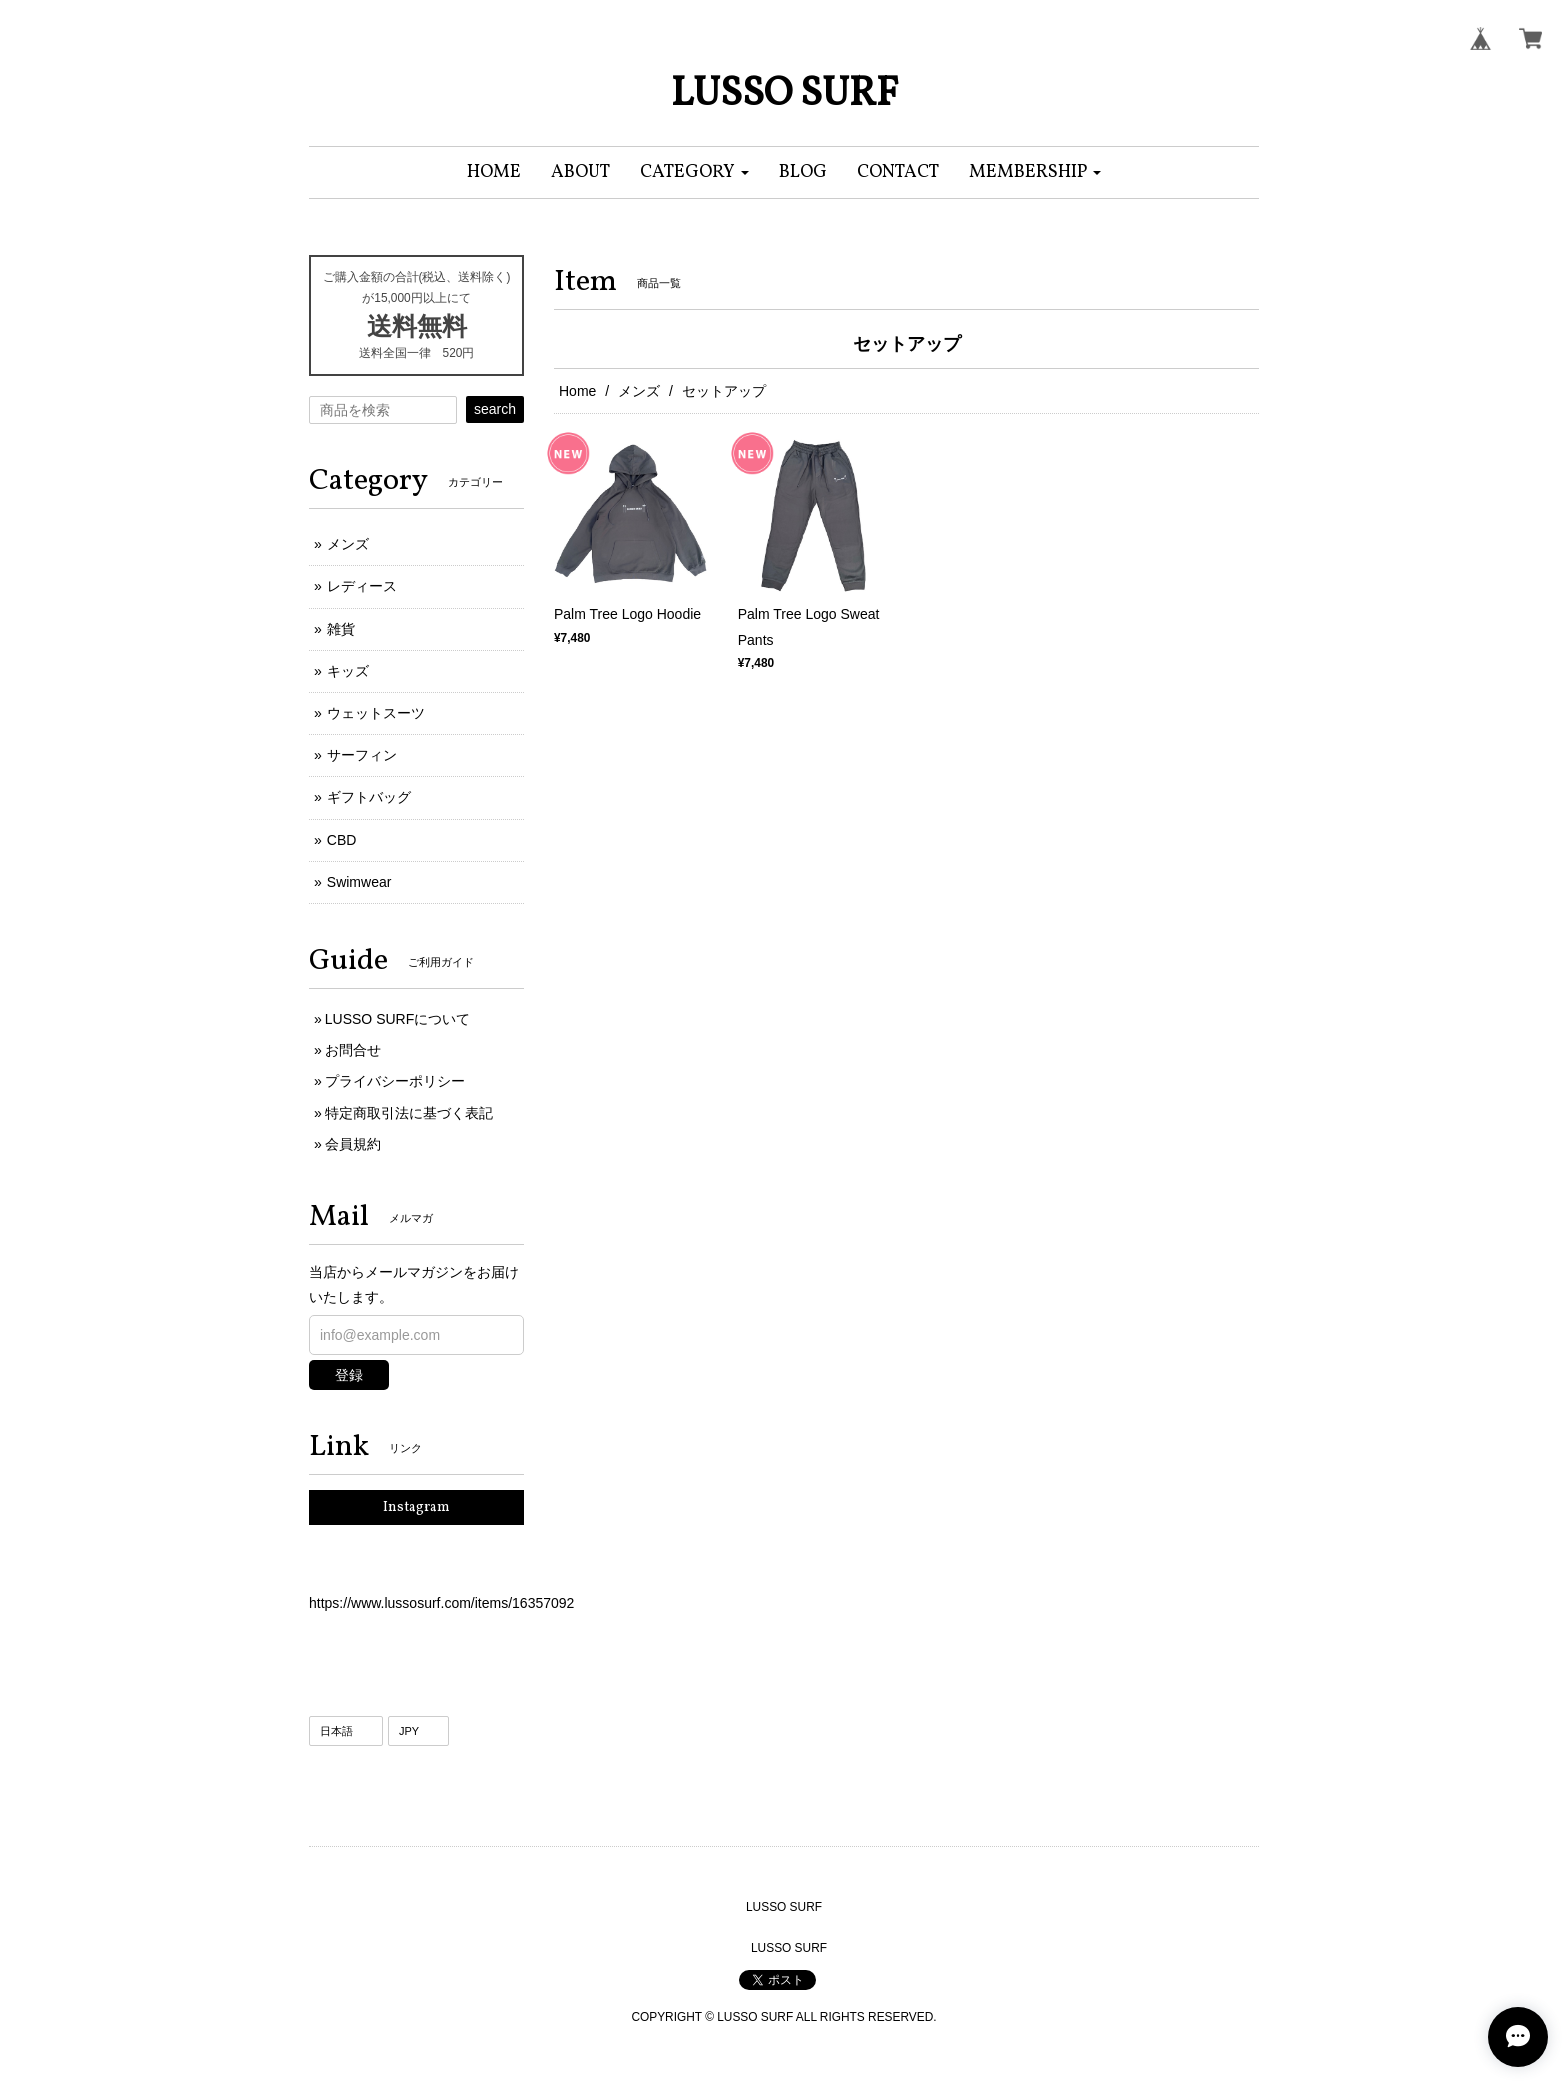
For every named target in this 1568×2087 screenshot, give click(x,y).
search (495, 409)
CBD (342, 840)
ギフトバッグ (369, 797)
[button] (694, 172)
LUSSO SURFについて (397, 1019)
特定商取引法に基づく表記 (409, 1113)
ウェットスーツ (376, 713)
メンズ (639, 391)
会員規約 (353, 1144)
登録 (349, 1375)
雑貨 (341, 629)
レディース (362, 586)
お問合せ (353, 1050)
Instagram (416, 1507)
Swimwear (359, 882)
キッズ (348, 671)
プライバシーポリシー (395, 1081)
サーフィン (362, 755)
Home (577, 391)
